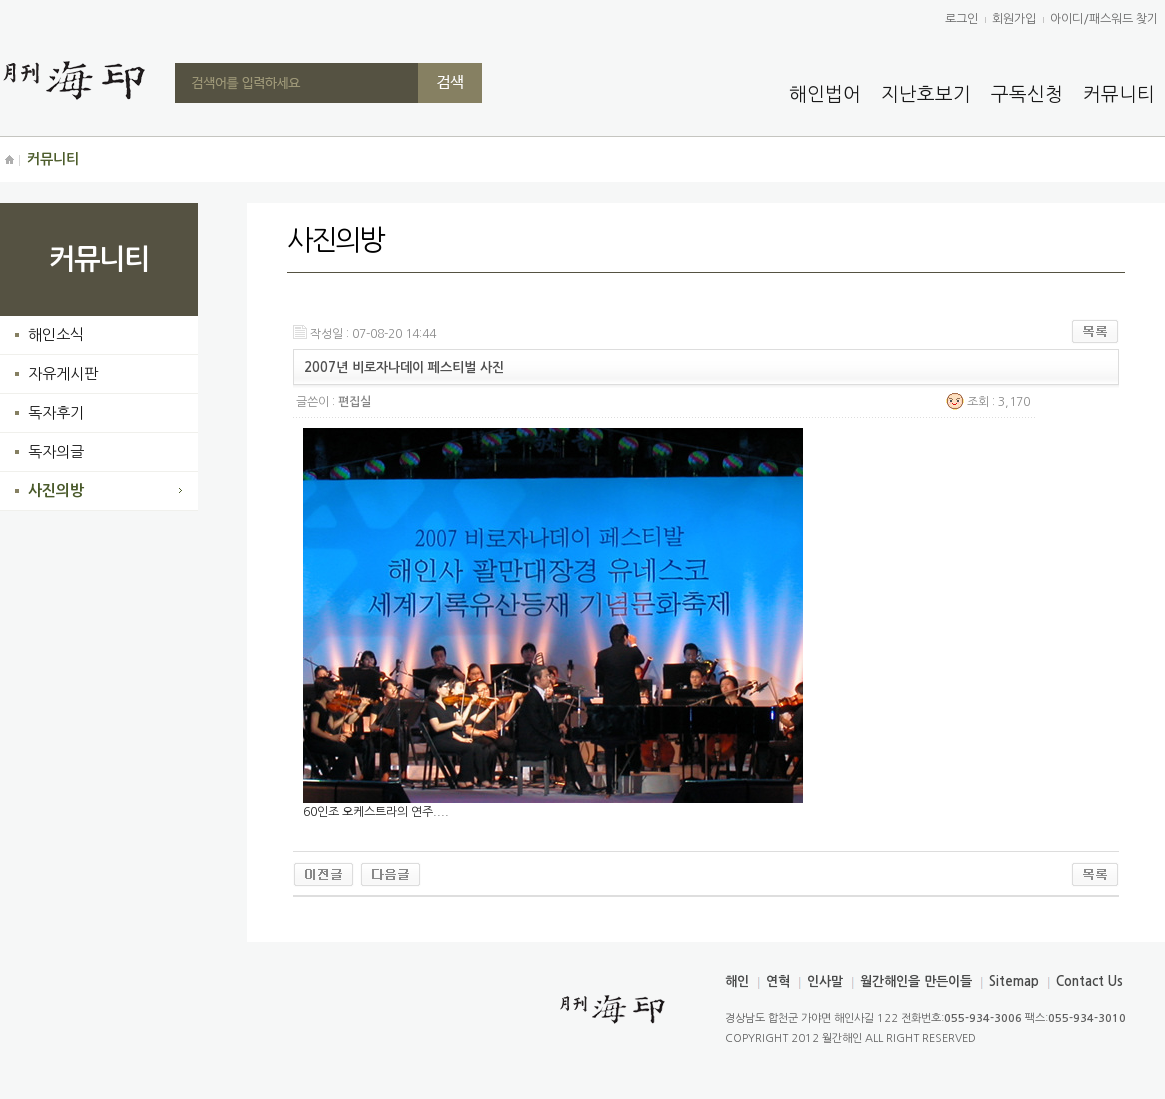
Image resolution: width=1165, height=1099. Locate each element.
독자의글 (56, 451)
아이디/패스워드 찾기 (1104, 19)
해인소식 (56, 334)
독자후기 (56, 412)
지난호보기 (926, 94)
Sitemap (1014, 981)
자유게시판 (63, 373)
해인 (737, 981)
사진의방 (56, 490)
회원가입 (1014, 19)
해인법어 (825, 94)
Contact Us (1089, 981)
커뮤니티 (1119, 94)
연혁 (778, 981)
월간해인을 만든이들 (916, 981)
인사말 (825, 981)
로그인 (961, 19)
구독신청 (1027, 94)
